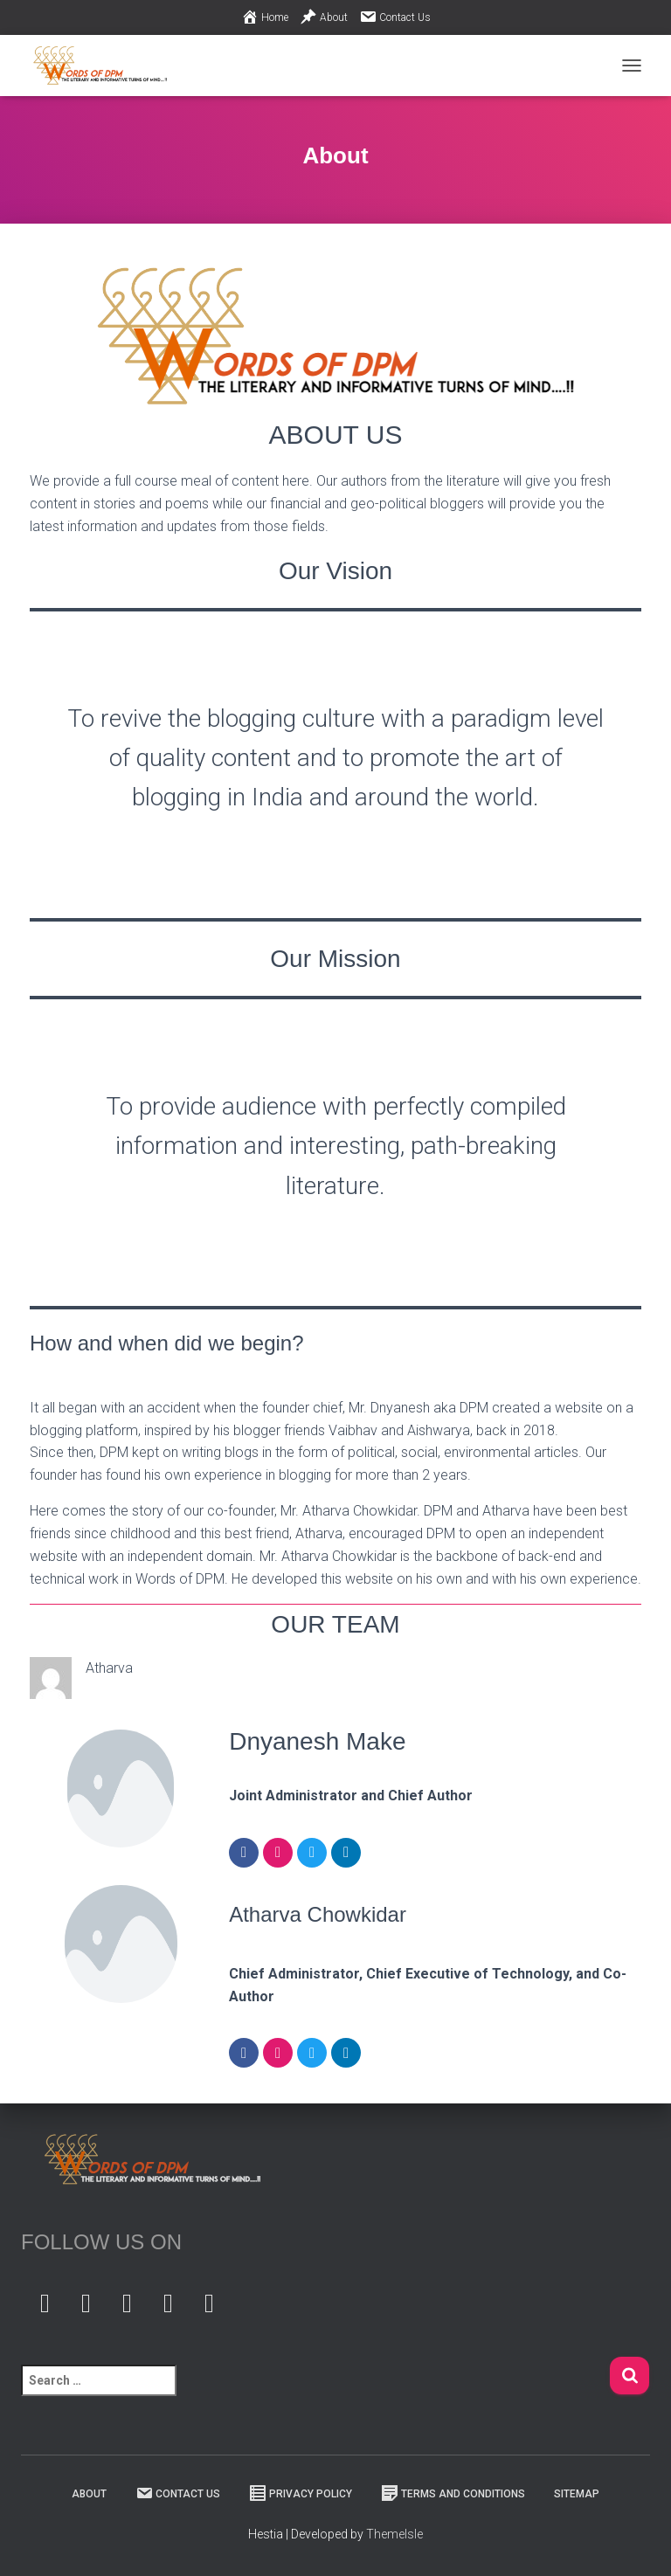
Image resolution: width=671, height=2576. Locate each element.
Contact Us (395, 16)
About (324, 16)
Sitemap (576, 2494)
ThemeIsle (394, 2534)
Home (264, 16)
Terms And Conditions (453, 2493)
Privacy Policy (300, 2493)
